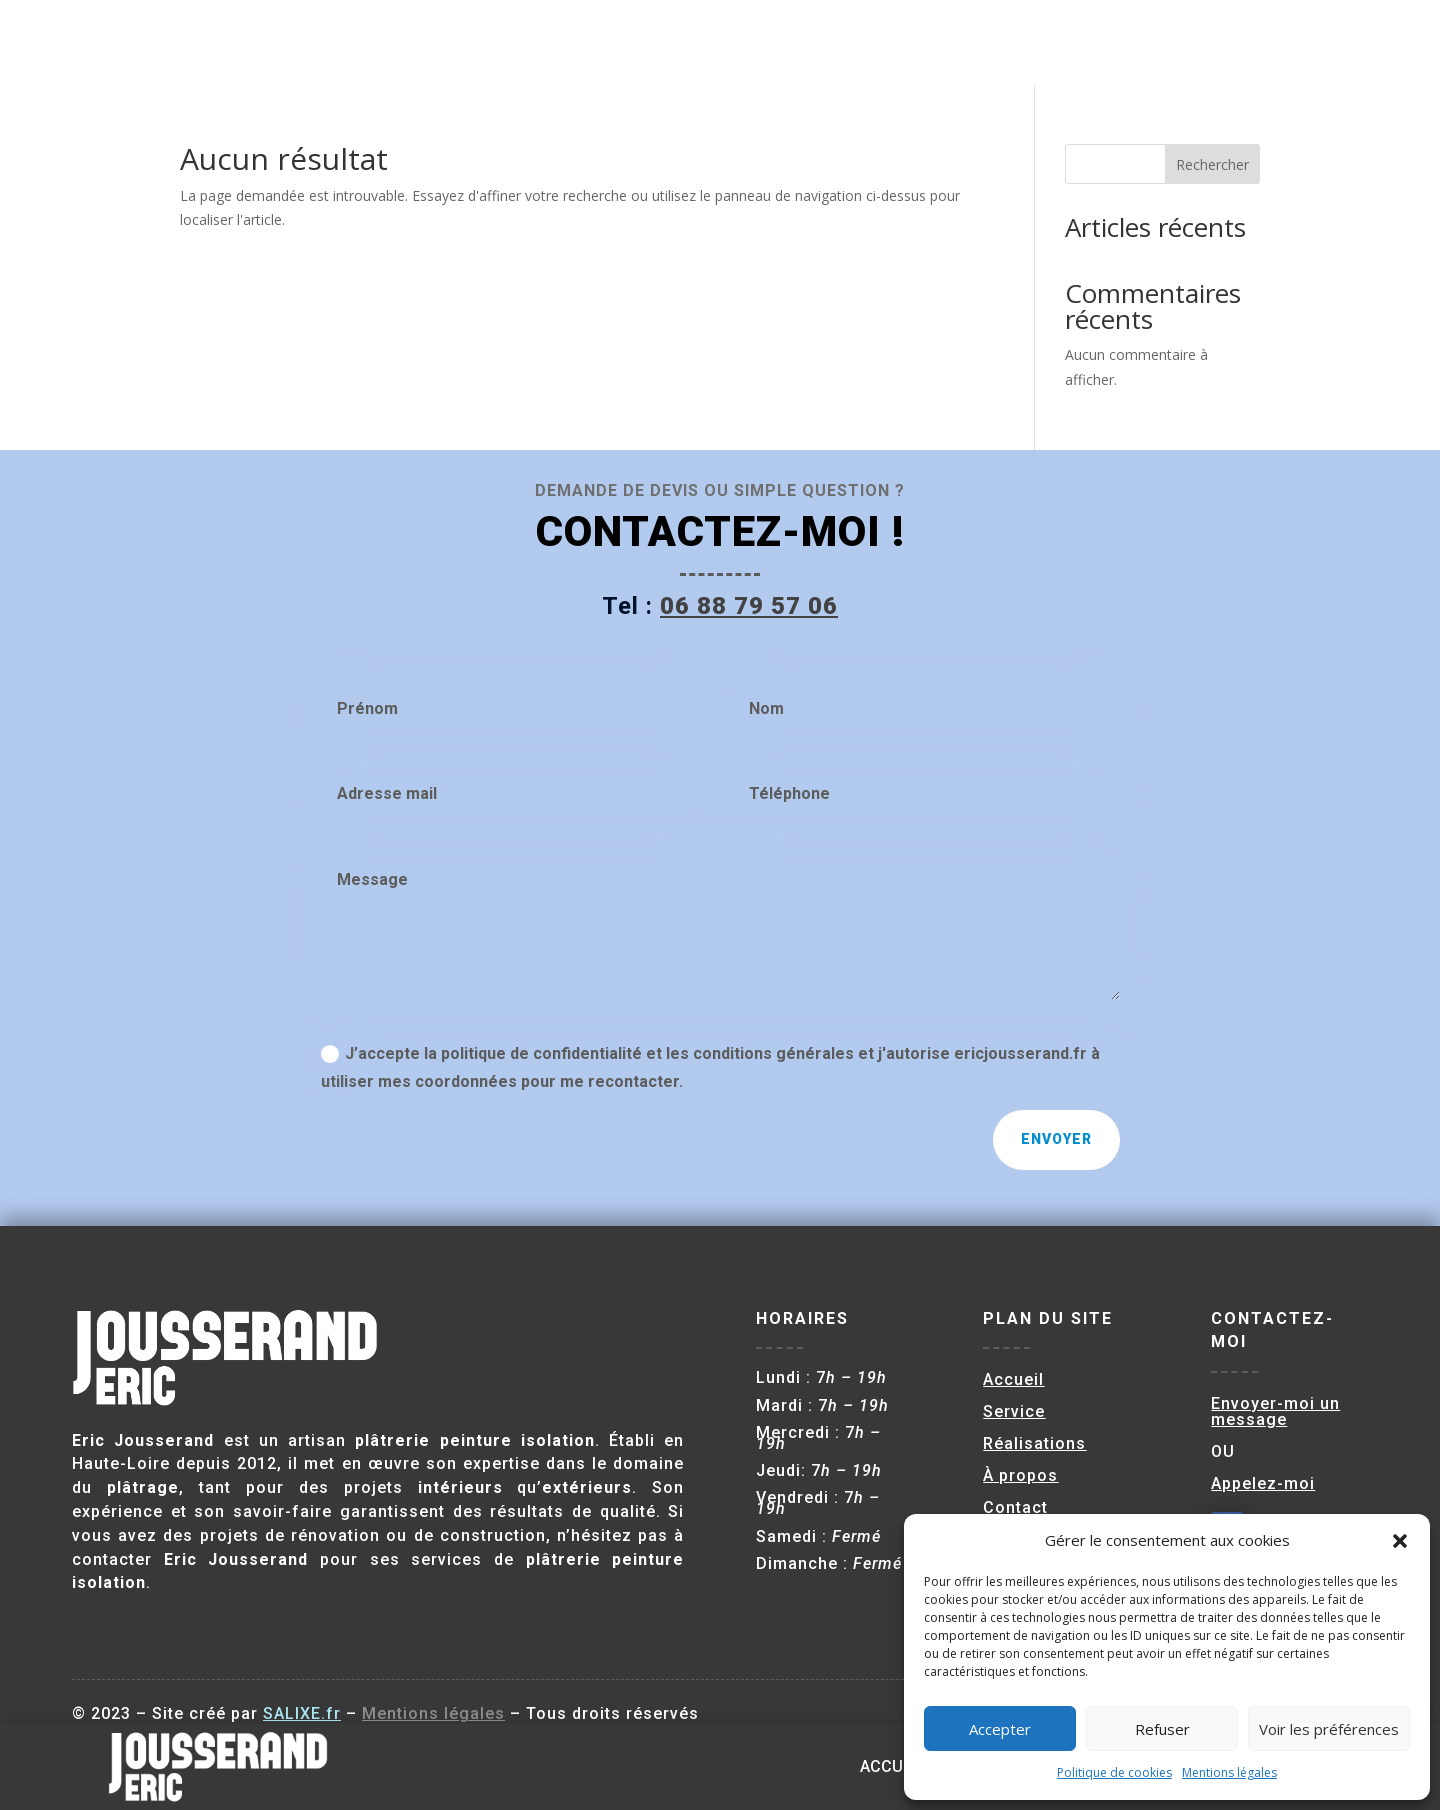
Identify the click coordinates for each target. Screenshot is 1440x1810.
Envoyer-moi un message (1275, 1411)
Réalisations (1085, 42)
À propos (1199, 42)
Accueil (892, 42)
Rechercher (1212, 164)
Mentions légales (1229, 1772)
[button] (1400, 1541)
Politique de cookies (1114, 1772)
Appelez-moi (1263, 1483)
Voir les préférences (1329, 1729)
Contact (1295, 42)
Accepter (1000, 1729)
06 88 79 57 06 (749, 606)
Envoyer (1056, 1139)
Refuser (1162, 1729)
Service (978, 42)
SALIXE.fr (302, 1713)
